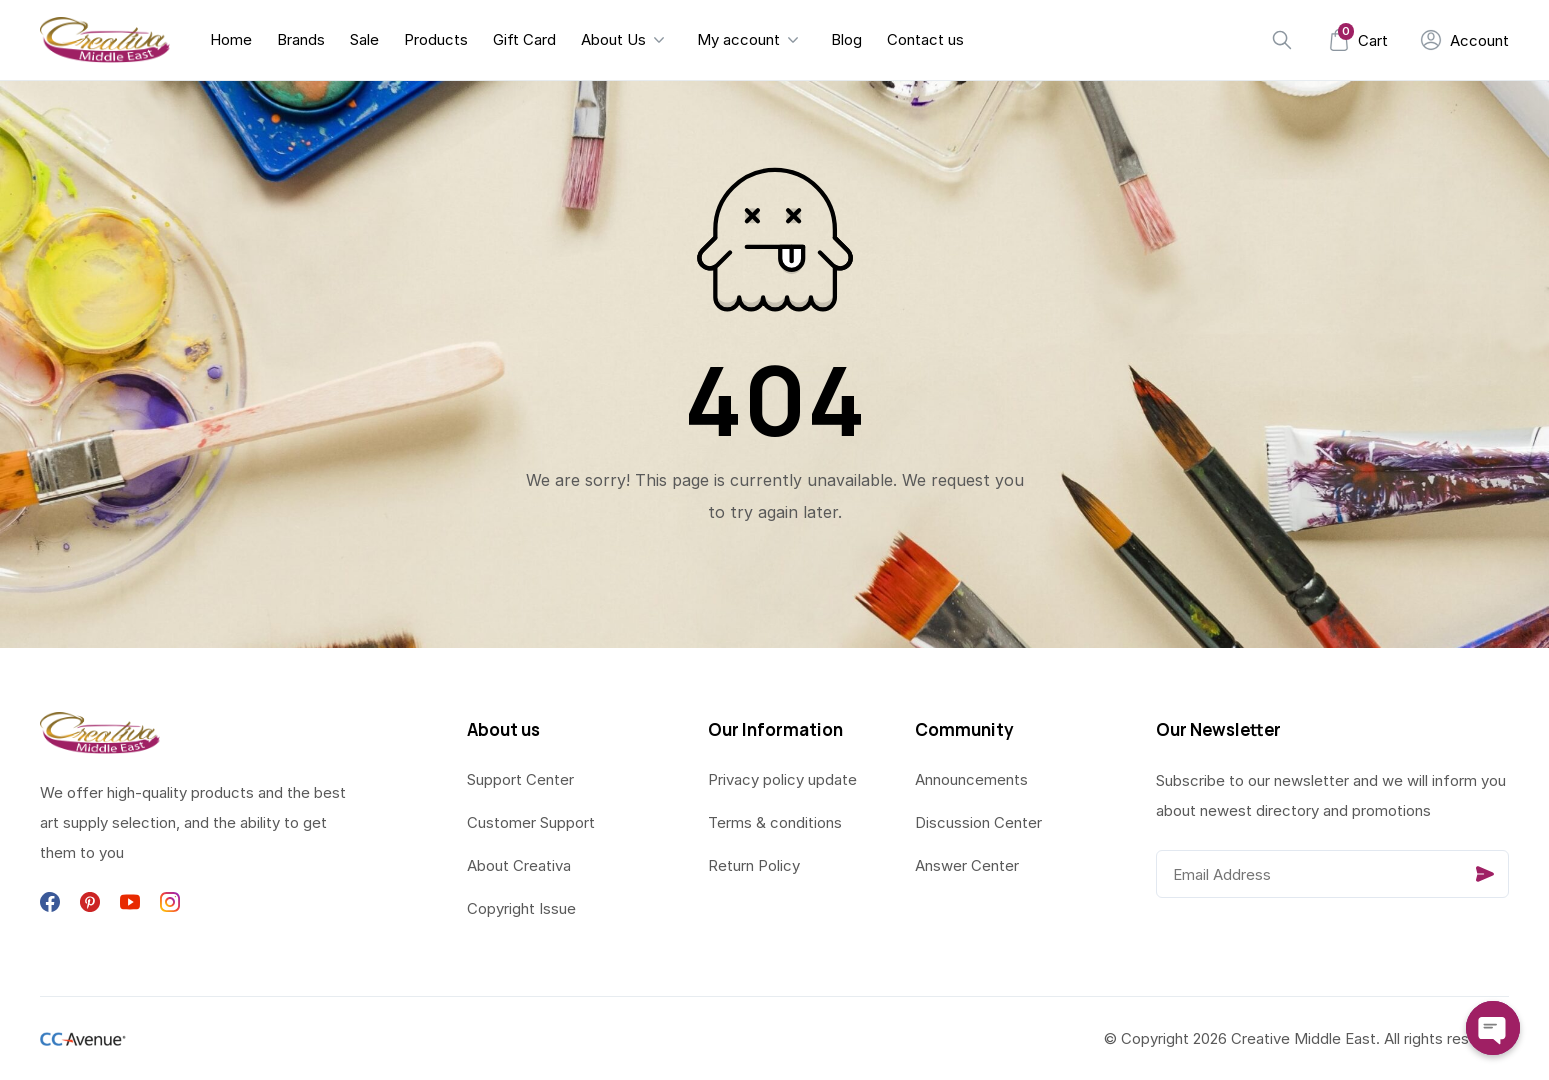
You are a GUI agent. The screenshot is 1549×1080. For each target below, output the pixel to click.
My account (738, 39)
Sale (364, 39)
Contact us (925, 39)
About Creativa (519, 865)
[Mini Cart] (1358, 40)
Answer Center (967, 865)
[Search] (1282, 40)
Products (436, 39)
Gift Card (524, 39)
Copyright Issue (521, 908)
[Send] (1485, 874)
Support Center (520, 779)
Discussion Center (978, 822)
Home (231, 39)
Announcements (971, 779)
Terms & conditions (775, 822)
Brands (301, 39)
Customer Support (531, 822)
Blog (846, 39)
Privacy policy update (782, 779)
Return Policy (754, 865)
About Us (613, 39)
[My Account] (1464, 40)
